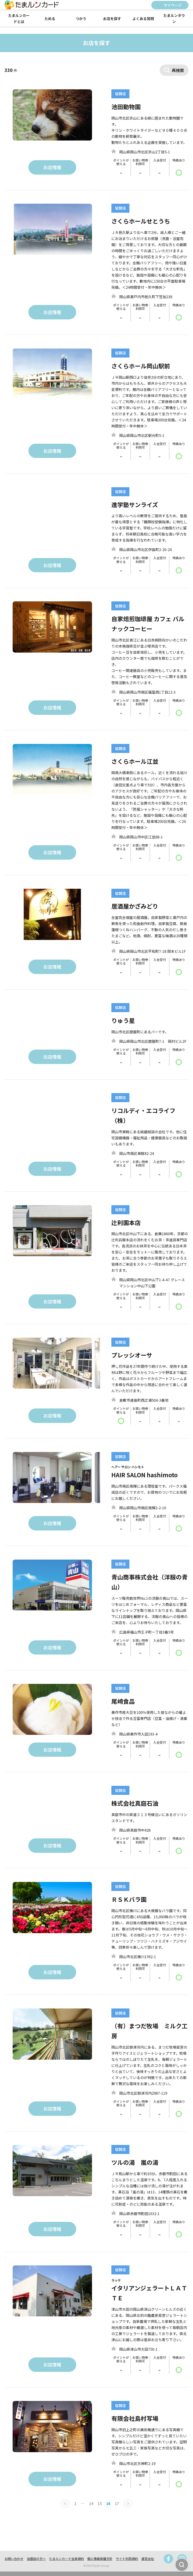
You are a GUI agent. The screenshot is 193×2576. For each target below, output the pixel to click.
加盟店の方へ (36, 2558)
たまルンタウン (174, 18)
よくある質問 (143, 18)
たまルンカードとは (19, 18)
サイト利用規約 (127, 2558)
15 (100, 2503)
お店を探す (112, 18)
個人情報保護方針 (100, 2558)
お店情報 (52, 167)
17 (117, 2503)
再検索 (178, 70)
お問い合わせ (14, 2558)
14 (91, 2503)
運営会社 (147, 2558)
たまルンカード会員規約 (66, 2558)
